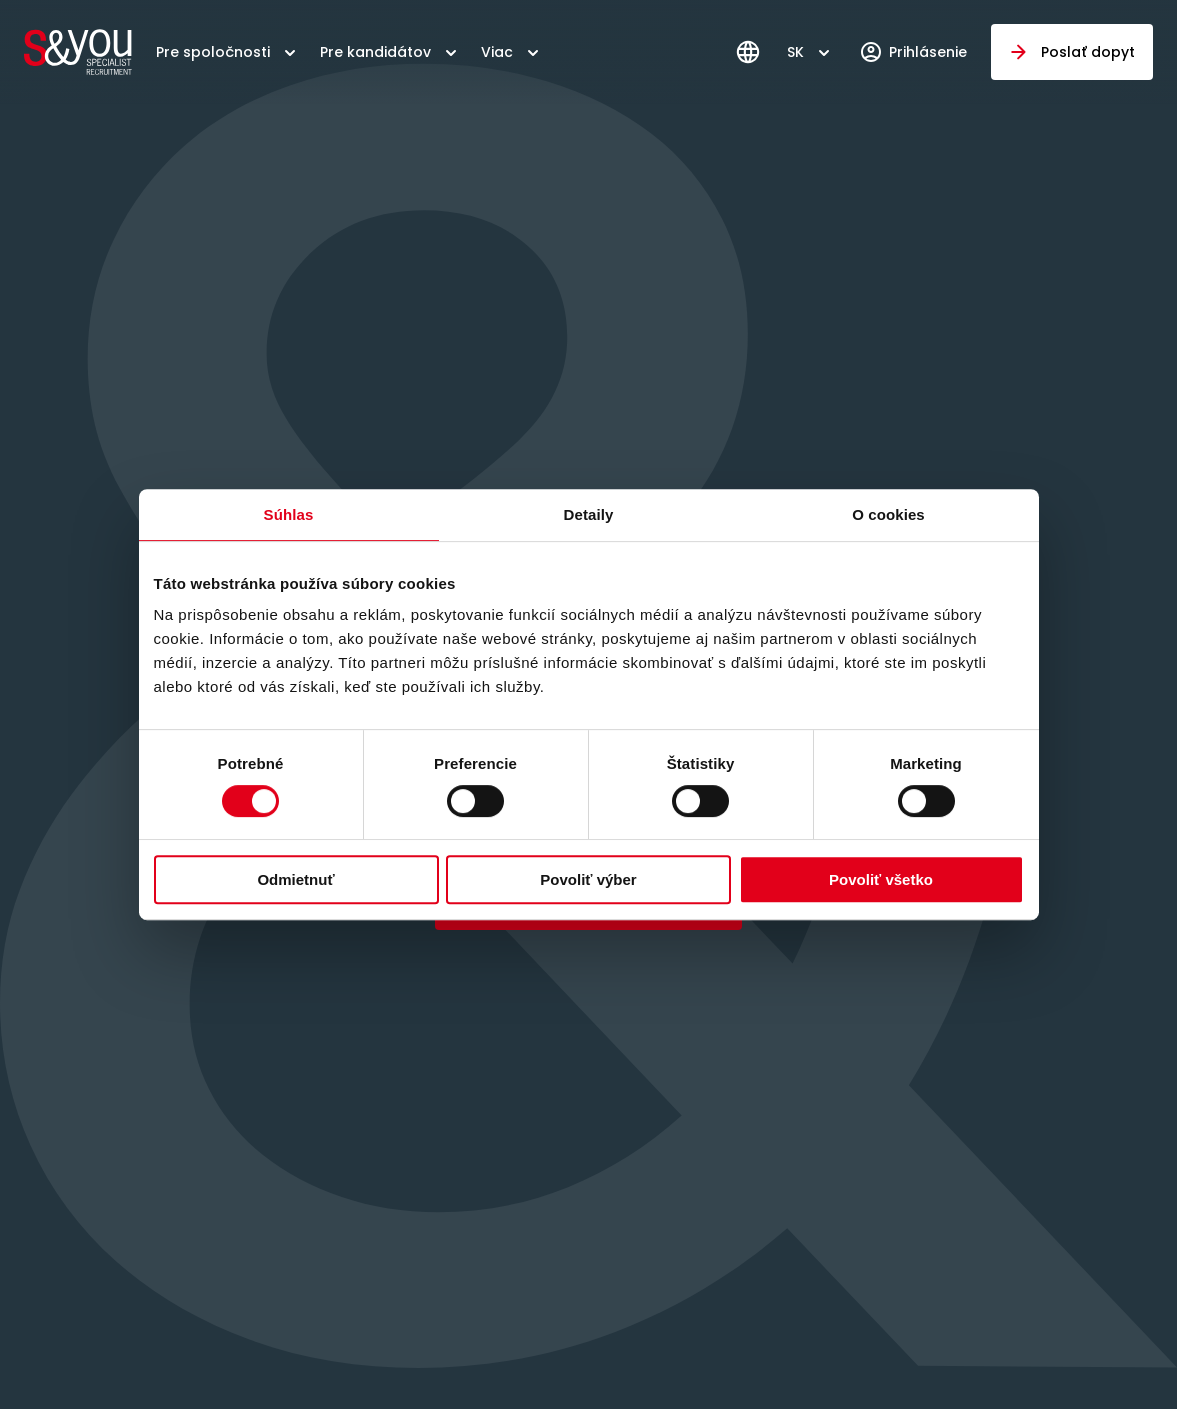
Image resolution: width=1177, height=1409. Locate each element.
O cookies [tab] (888, 514)
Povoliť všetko (881, 879)
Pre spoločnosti (213, 52)
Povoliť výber (588, 879)
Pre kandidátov (375, 52)
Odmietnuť (295, 879)
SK (795, 52)
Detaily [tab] (589, 514)
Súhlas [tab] (289, 514)
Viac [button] (497, 52)
